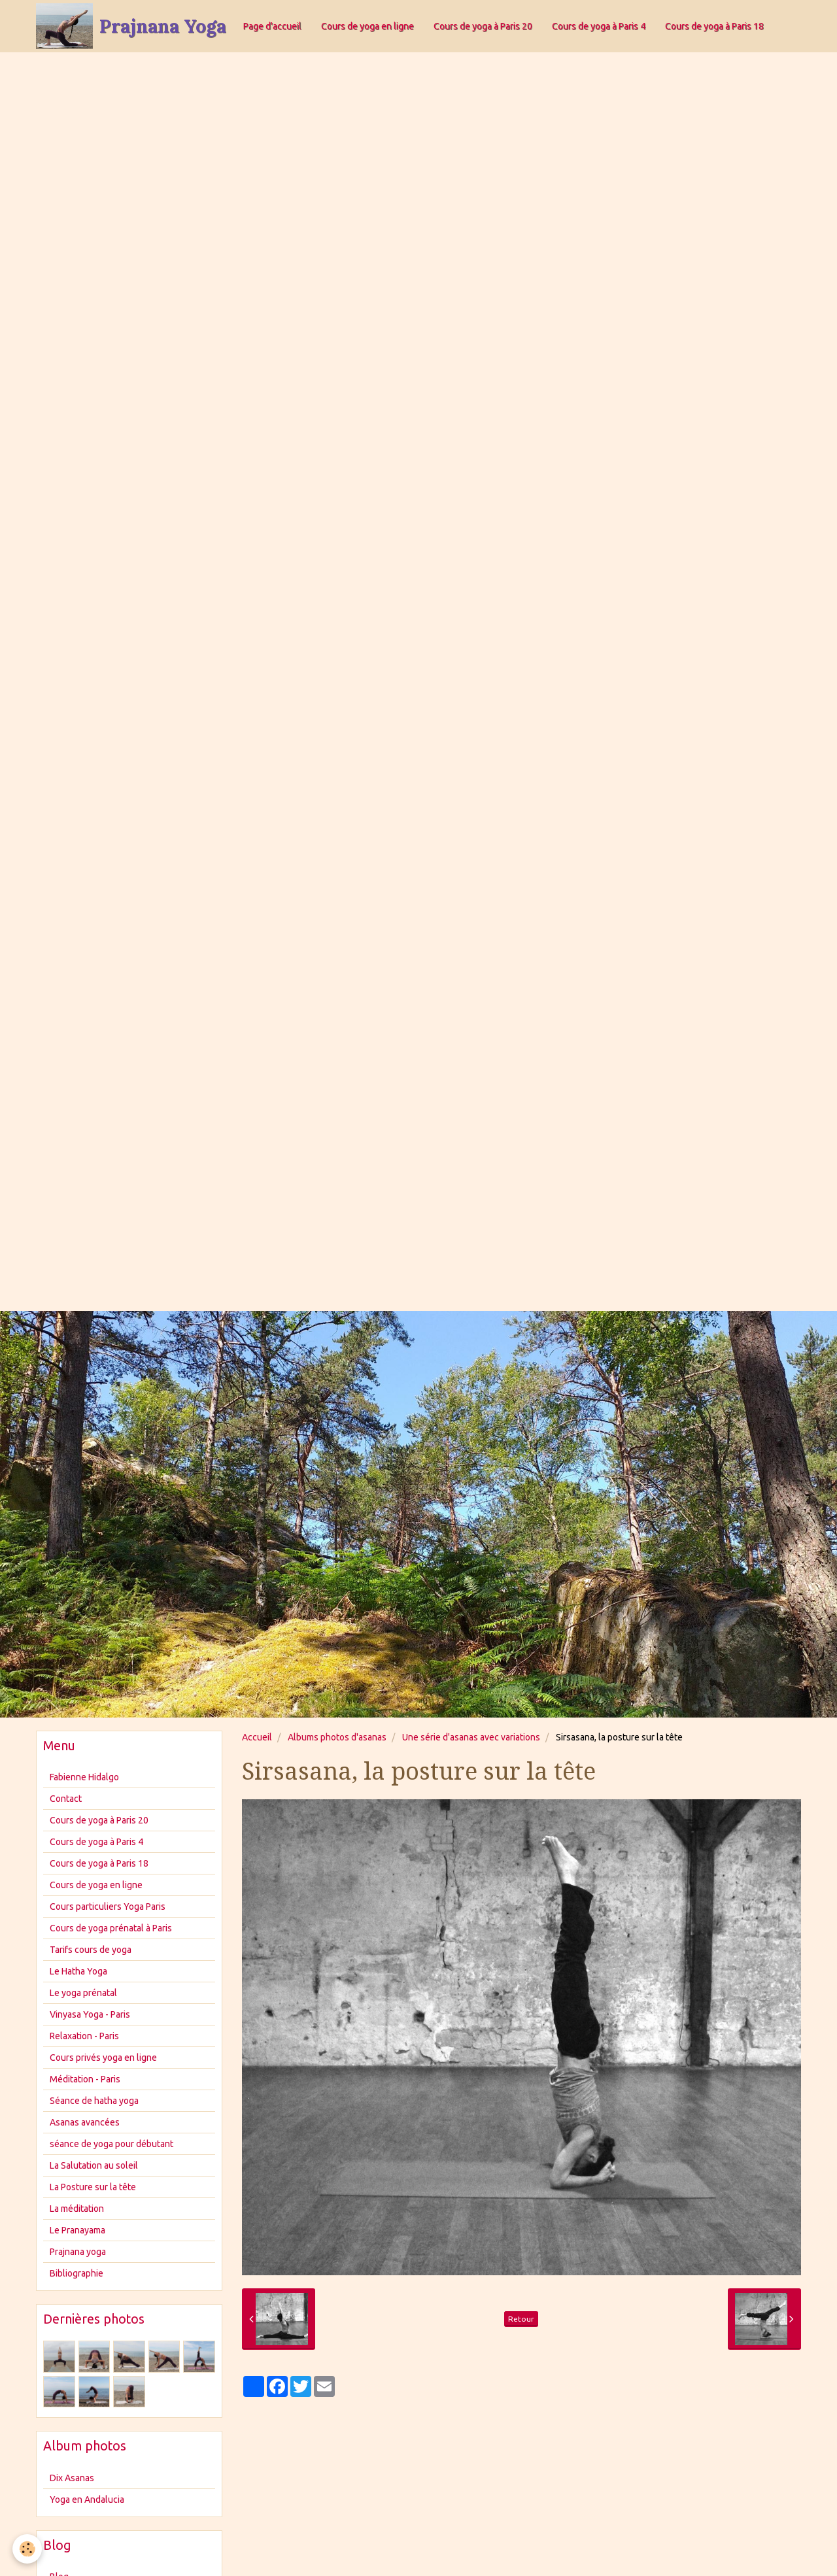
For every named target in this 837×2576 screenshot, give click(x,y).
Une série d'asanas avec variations (471, 1737)
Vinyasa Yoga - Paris (90, 2014)
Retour (521, 2318)
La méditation (77, 2208)
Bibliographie (76, 2273)
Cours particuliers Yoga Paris (107, 1906)
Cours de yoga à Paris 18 (714, 26)
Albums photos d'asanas (337, 1737)
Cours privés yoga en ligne (103, 2057)
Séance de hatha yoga (94, 2100)
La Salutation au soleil (94, 2165)
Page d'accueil (272, 26)
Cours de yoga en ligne (367, 26)
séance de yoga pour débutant (111, 2144)
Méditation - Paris (85, 2079)
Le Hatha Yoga (78, 1971)
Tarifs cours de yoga (90, 1949)
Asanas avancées (85, 2122)
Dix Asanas (72, 2478)
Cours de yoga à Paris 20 (483, 26)
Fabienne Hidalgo (84, 1777)
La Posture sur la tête (93, 2187)
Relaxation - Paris (84, 2036)
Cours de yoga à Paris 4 (598, 26)
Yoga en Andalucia (87, 2499)
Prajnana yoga (78, 2251)
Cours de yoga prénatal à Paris (111, 1928)
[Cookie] (28, 2549)
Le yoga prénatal (83, 1993)
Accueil (257, 1737)
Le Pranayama (77, 2230)
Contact (66, 1798)
